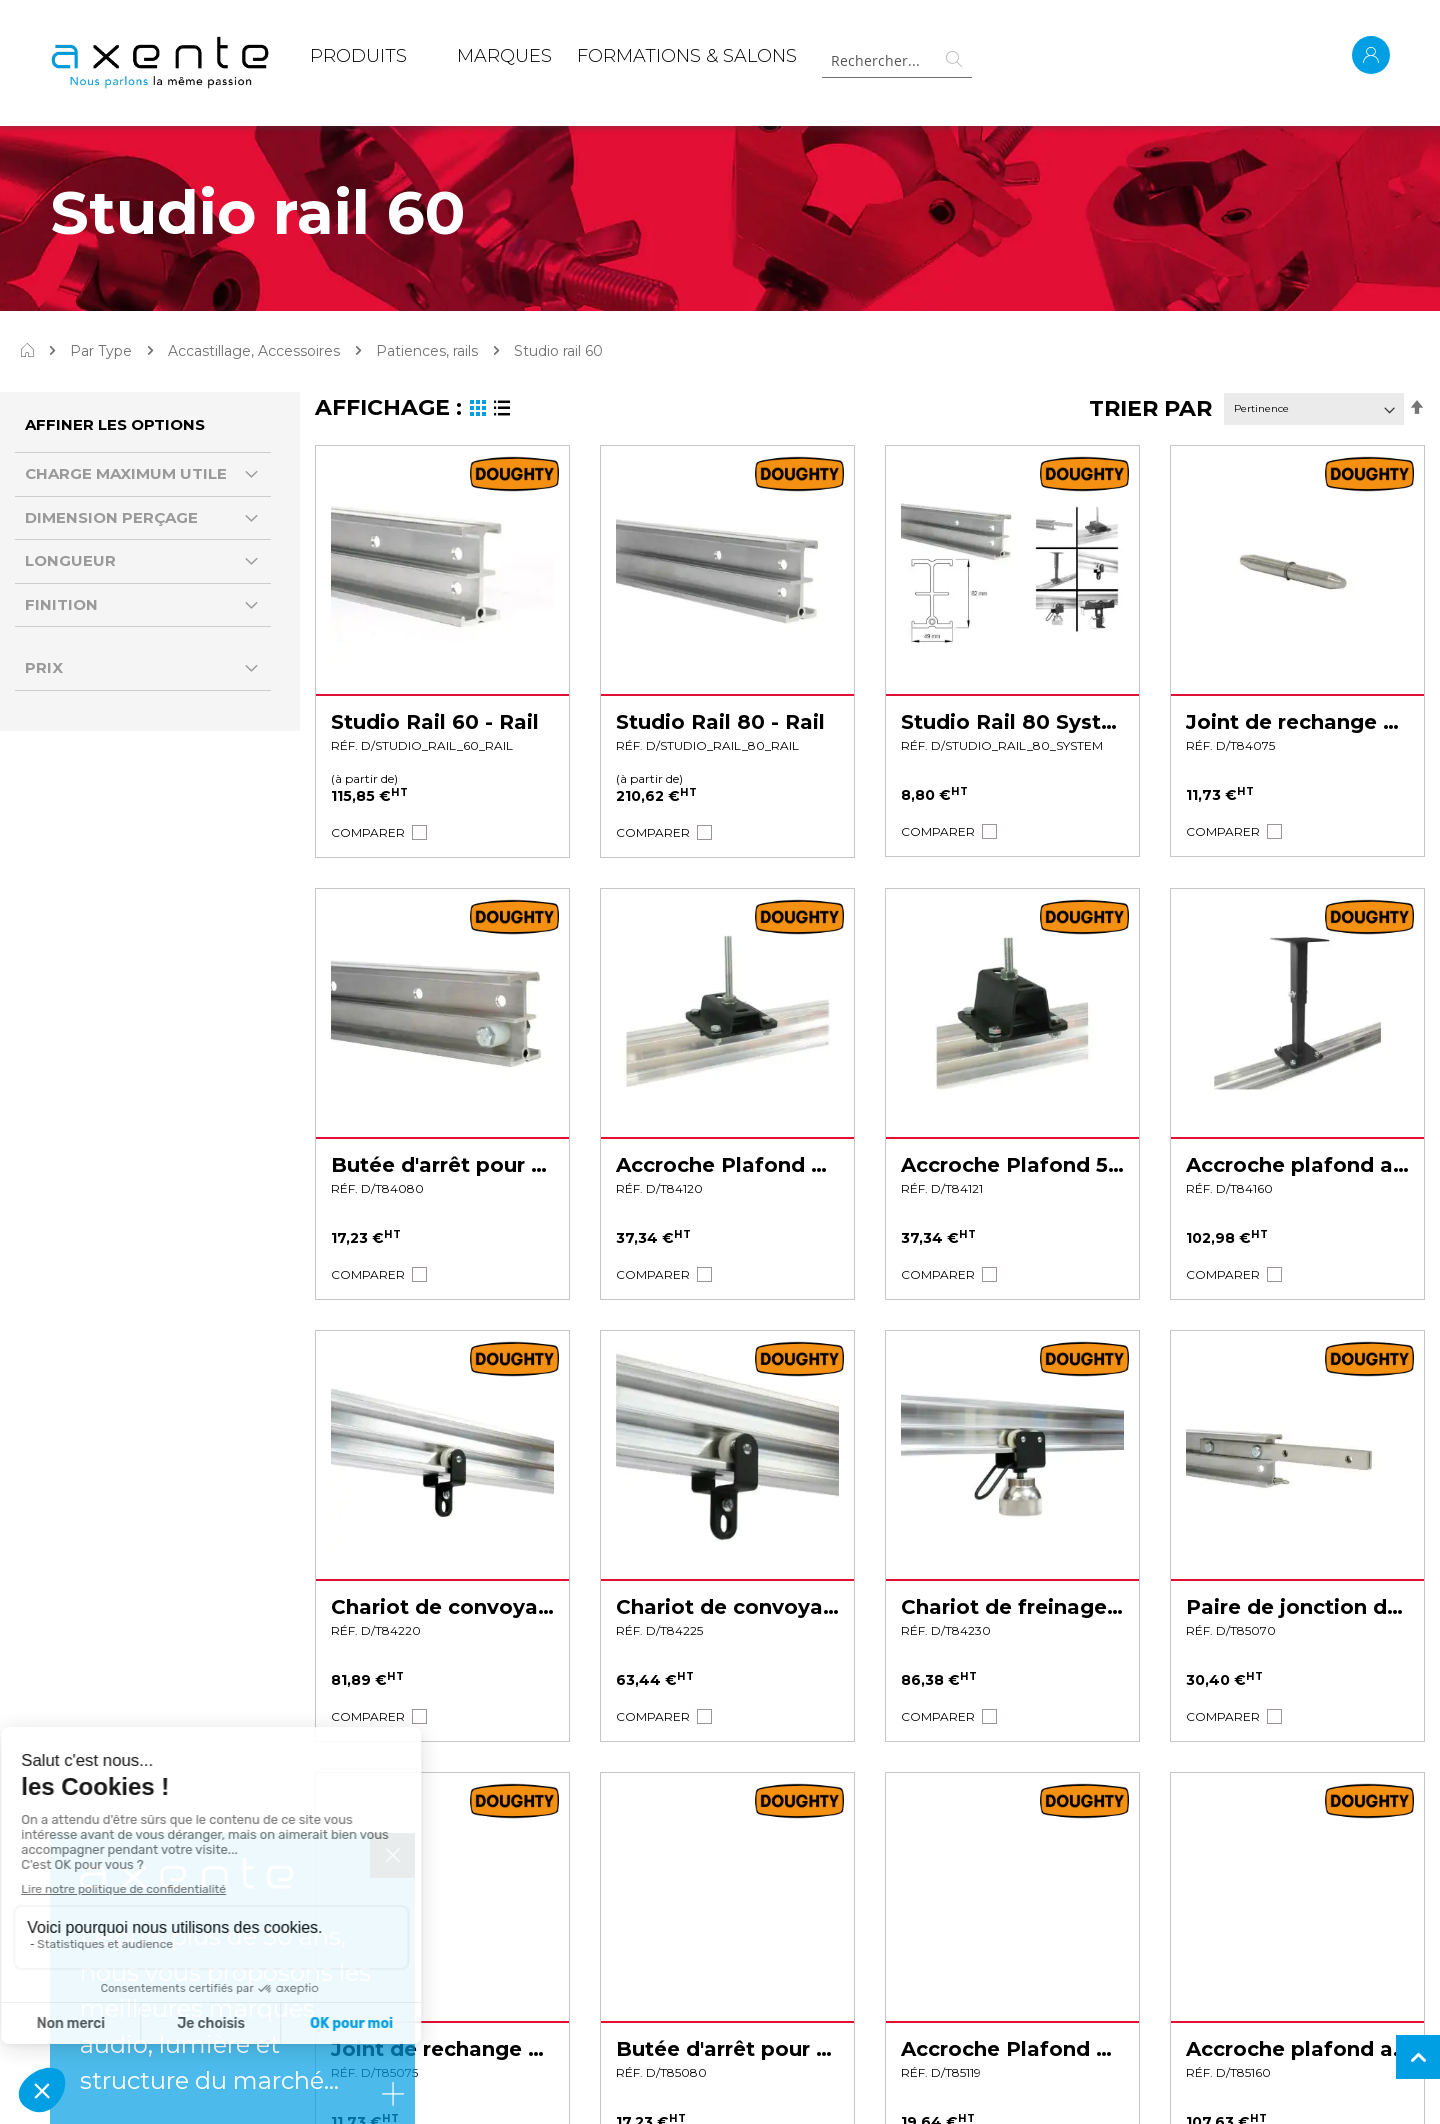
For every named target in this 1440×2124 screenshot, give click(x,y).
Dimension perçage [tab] (111, 517)
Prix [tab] (44, 667)
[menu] (553, 60)
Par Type (101, 351)
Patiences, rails (427, 351)
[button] (368, 832)
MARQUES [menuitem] (504, 56)
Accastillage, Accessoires (254, 351)
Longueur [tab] (70, 560)
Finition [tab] (61, 604)
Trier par (1150, 408)
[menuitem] (358, 60)
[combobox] (897, 60)
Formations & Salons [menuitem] (687, 56)
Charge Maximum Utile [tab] (126, 473)
